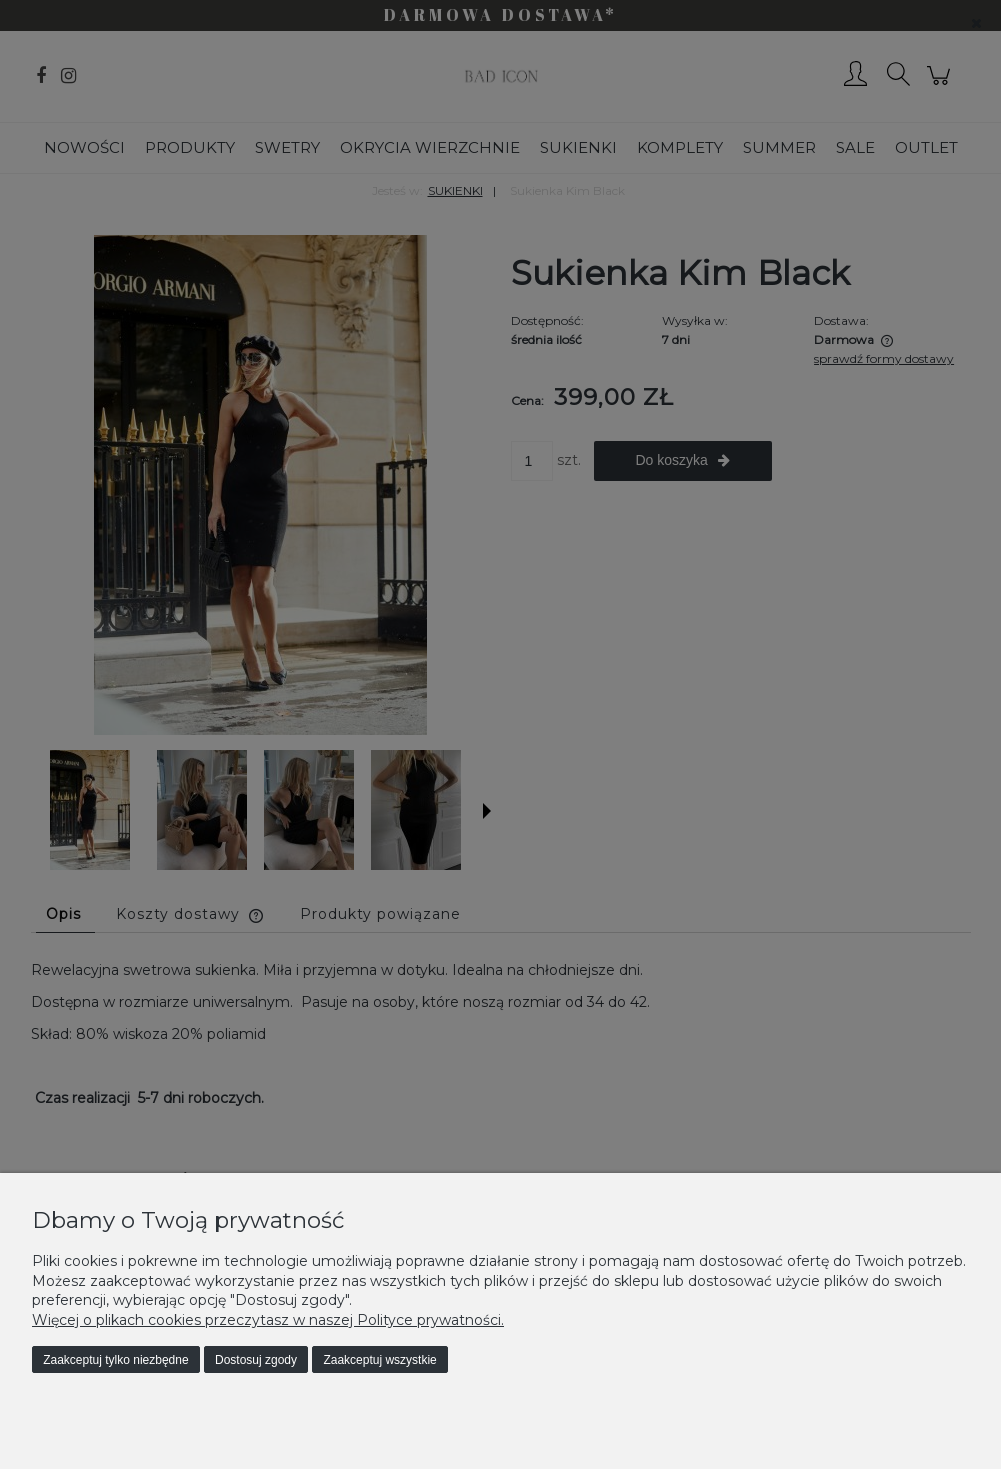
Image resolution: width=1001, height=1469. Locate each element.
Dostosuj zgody (256, 1360)
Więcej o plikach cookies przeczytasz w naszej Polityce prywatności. (268, 1320)
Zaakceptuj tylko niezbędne (115, 1360)
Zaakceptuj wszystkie (379, 1360)
